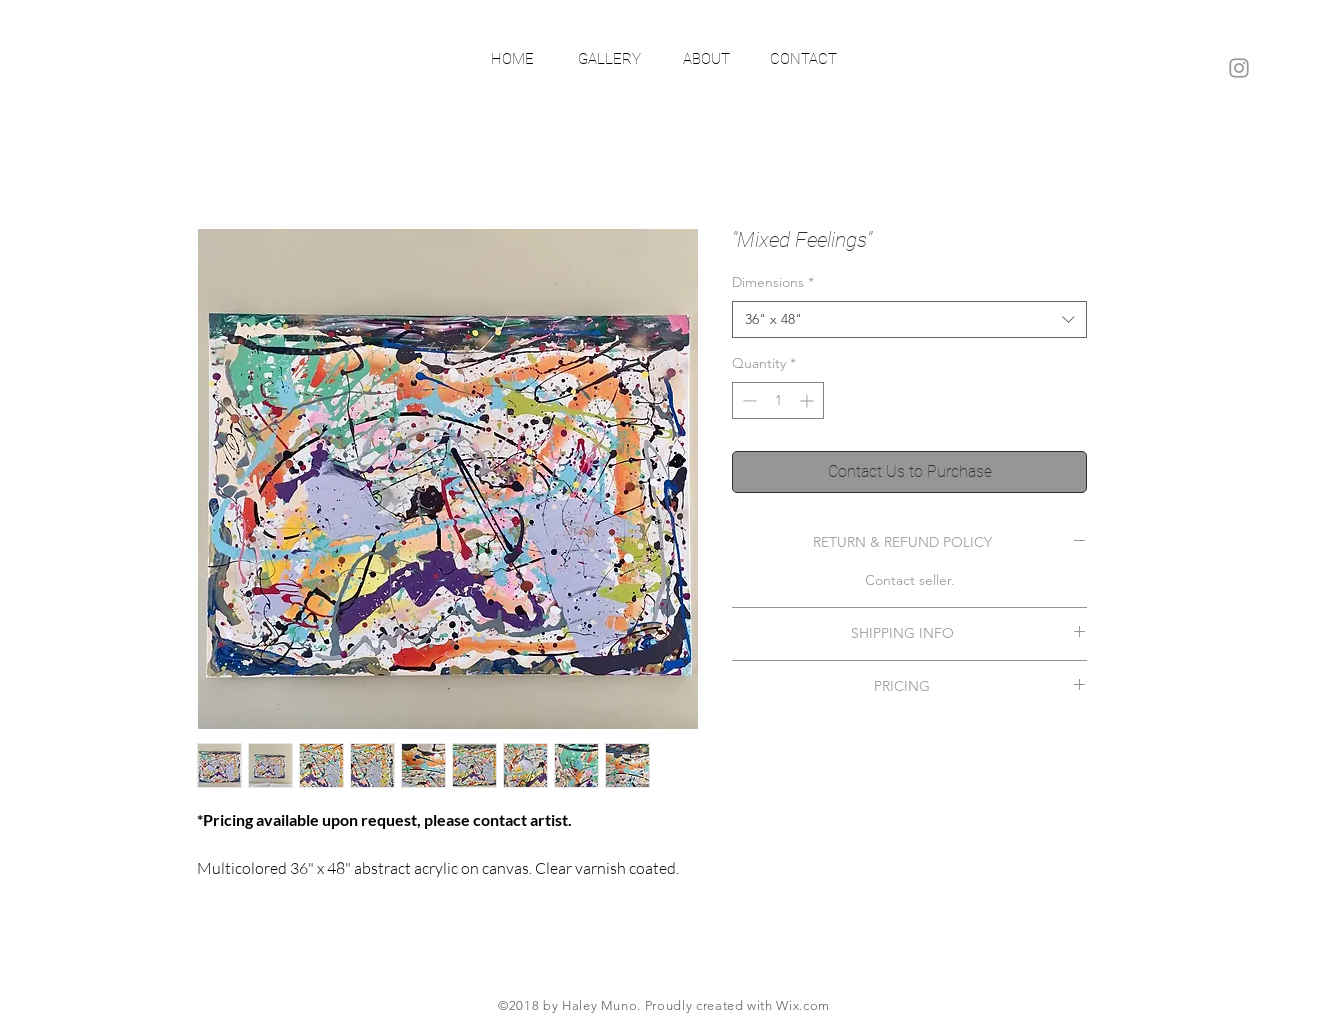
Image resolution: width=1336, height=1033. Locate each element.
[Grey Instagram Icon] (1239, 68)
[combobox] (909, 320)
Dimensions (773, 282)
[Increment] (808, 400)
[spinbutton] (778, 400)
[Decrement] (747, 400)
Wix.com (803, 1005)
